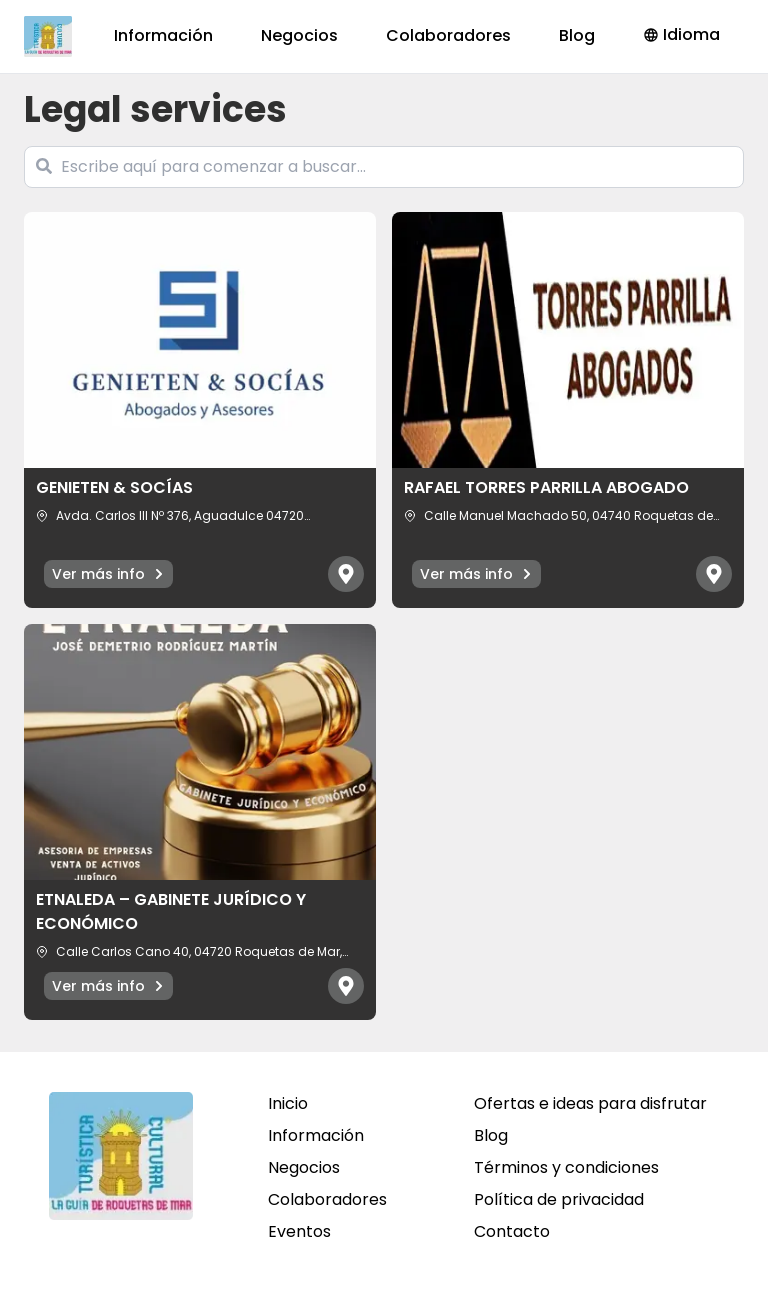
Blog (577, 35)
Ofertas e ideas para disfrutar (590, 1103)
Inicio (288, 1103)
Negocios (299, 35)
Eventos (299, 1231)
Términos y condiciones (566, 1167)
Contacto (512, 1231)
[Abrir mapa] (346, 574)
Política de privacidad (559, 1199)
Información (163, 35)
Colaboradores (448, 35)
